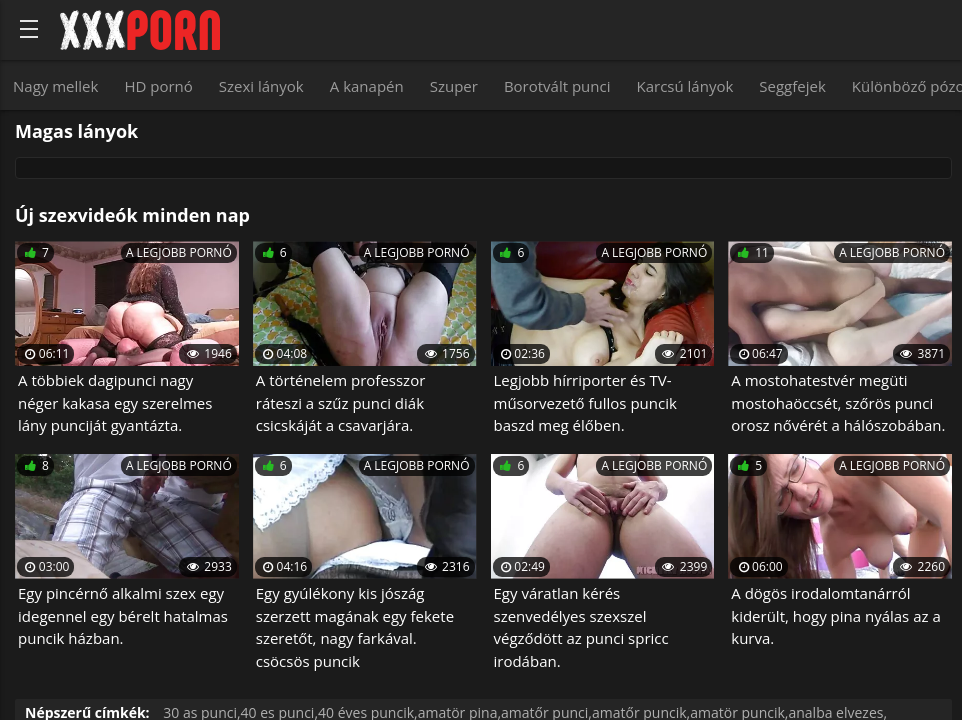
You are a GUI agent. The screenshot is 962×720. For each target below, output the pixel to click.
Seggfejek (792, 86)
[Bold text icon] (29, 29)
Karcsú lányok (685, 86)
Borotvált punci (557, 86)
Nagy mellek (55, 86)
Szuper (454, 86)
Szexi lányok (261, 86)
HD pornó (158, 86)
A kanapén (367, 86)
